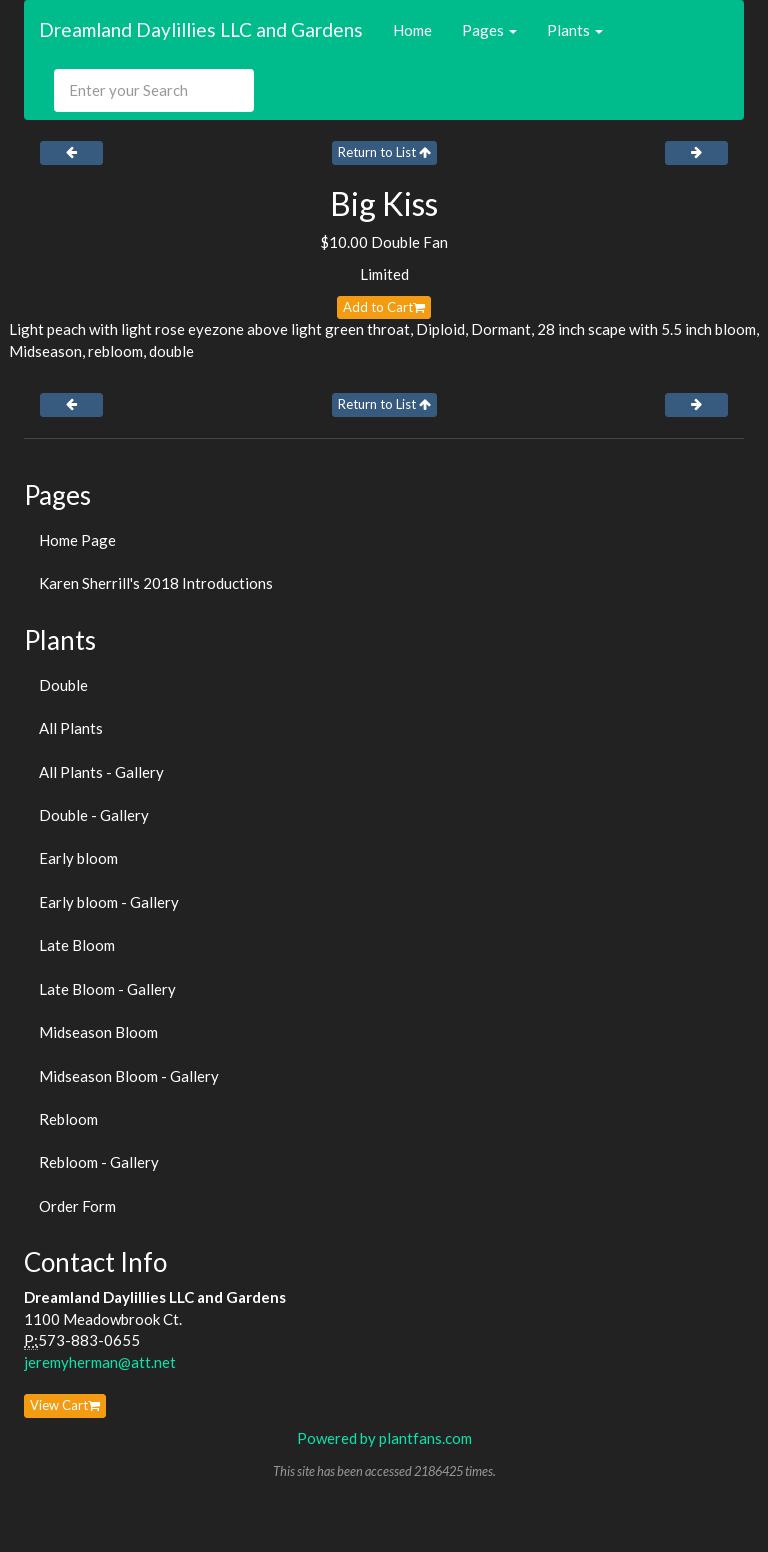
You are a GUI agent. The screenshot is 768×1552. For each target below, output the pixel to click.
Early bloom (78, 858)
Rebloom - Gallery (99, 1162)
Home (412, 30)
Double (63, 685)
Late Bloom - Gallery (107, 989)
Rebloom (68, 1119)
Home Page (77, 540)
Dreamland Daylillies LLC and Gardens (201, 29)
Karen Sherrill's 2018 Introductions (156, 583)
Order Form (77, 1206)
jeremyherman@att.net (100, 1362)
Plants (575, 30)
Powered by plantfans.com (384, 1438)
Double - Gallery (94, 815)
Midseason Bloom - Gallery (129, 1076)
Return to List (384, 152)
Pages (489, 30)
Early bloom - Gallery (109, 902)
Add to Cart (384, 307)
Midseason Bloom (98, 1032)
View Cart (65, 1405)
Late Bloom (77, 945)
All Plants (71, 728)
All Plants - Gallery (101, 772)
